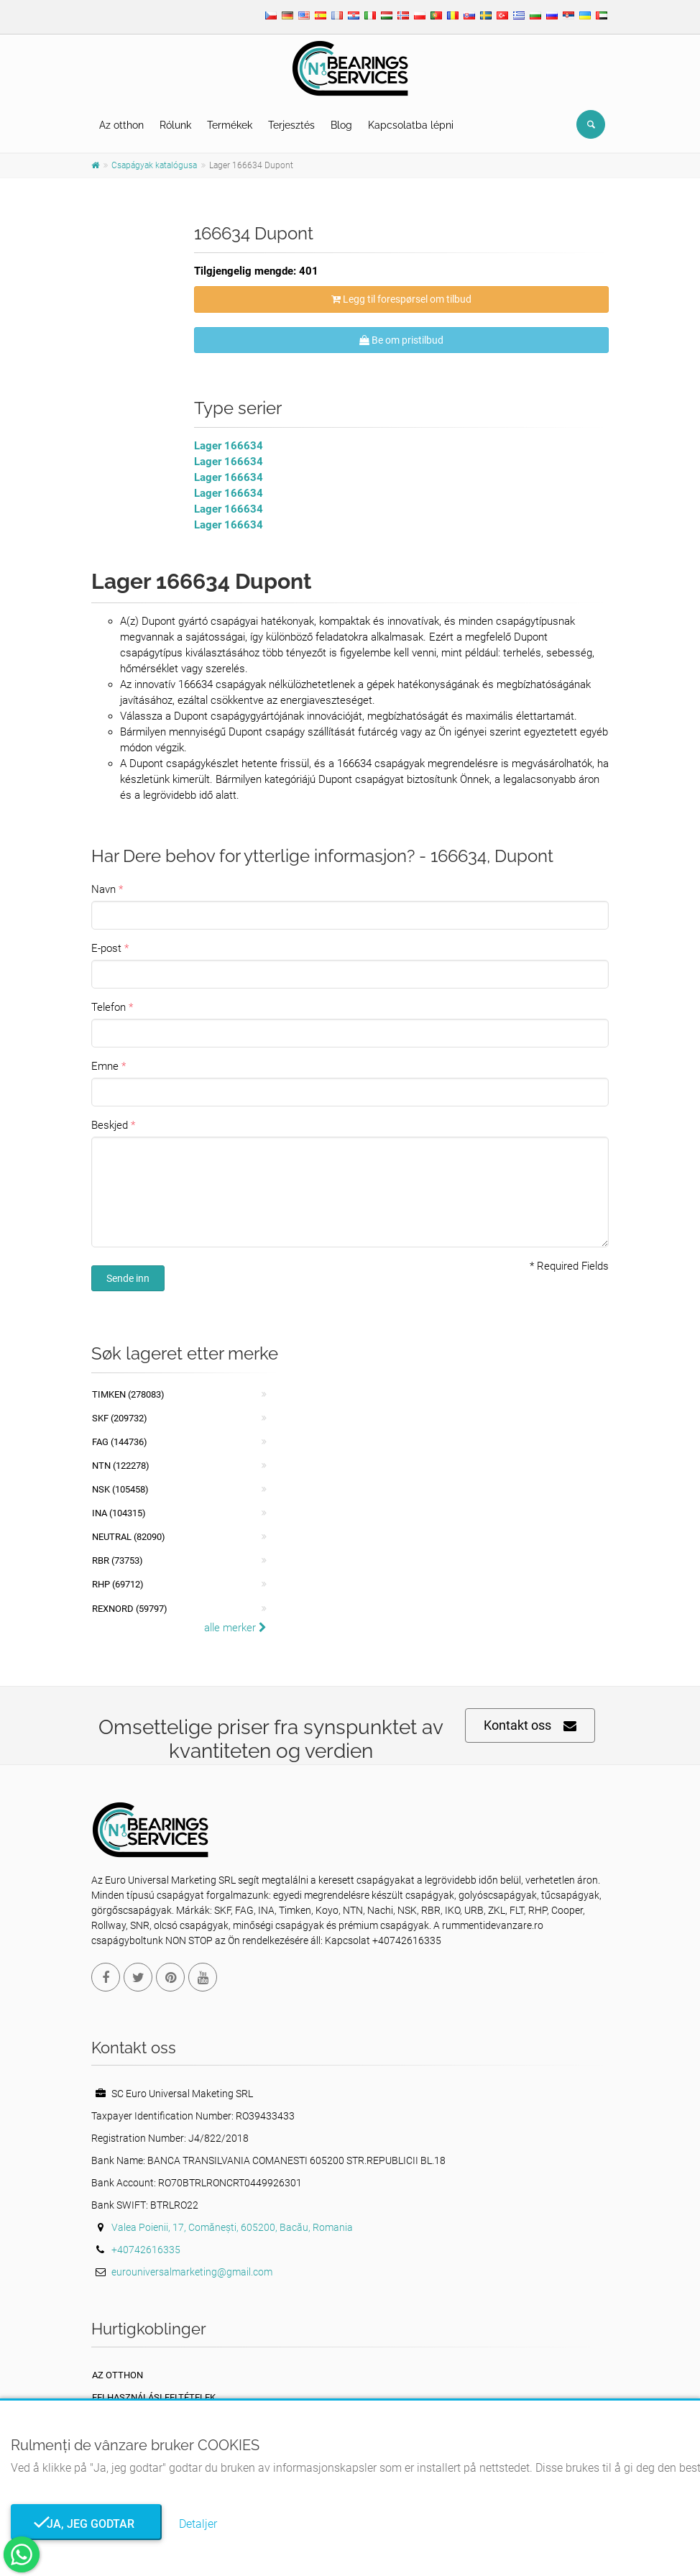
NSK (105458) (120, 1489)
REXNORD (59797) (129, 1608)
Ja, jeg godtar (86, 2524)
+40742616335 (145, 2249)
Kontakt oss (530, 1726)
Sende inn (127, 1278)
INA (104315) (119, 1513)
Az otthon (121, 125)
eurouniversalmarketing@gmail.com (191, 2272)
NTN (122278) (120, 1465)
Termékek (229, 125)
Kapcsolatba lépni (410, 125)
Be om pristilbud (401, 340)
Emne (105, 1066)
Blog (341, 125)
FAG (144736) (119, 1441)
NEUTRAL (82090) (128, 1536)
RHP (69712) (118, 1584)
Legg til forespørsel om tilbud (401, 299)
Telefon (108, 1007)
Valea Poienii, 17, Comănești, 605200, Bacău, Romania (232, 2227)
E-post (106, 948)
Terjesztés (291, 125)
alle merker (235, 1627)
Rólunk (175, 125)
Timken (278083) (128, 1394)
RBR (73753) (117, 1560)
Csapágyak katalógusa (154, 165)
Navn (103, 889)
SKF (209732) (119, 1418)
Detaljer (198, 2524)
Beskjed (109, 1125)
